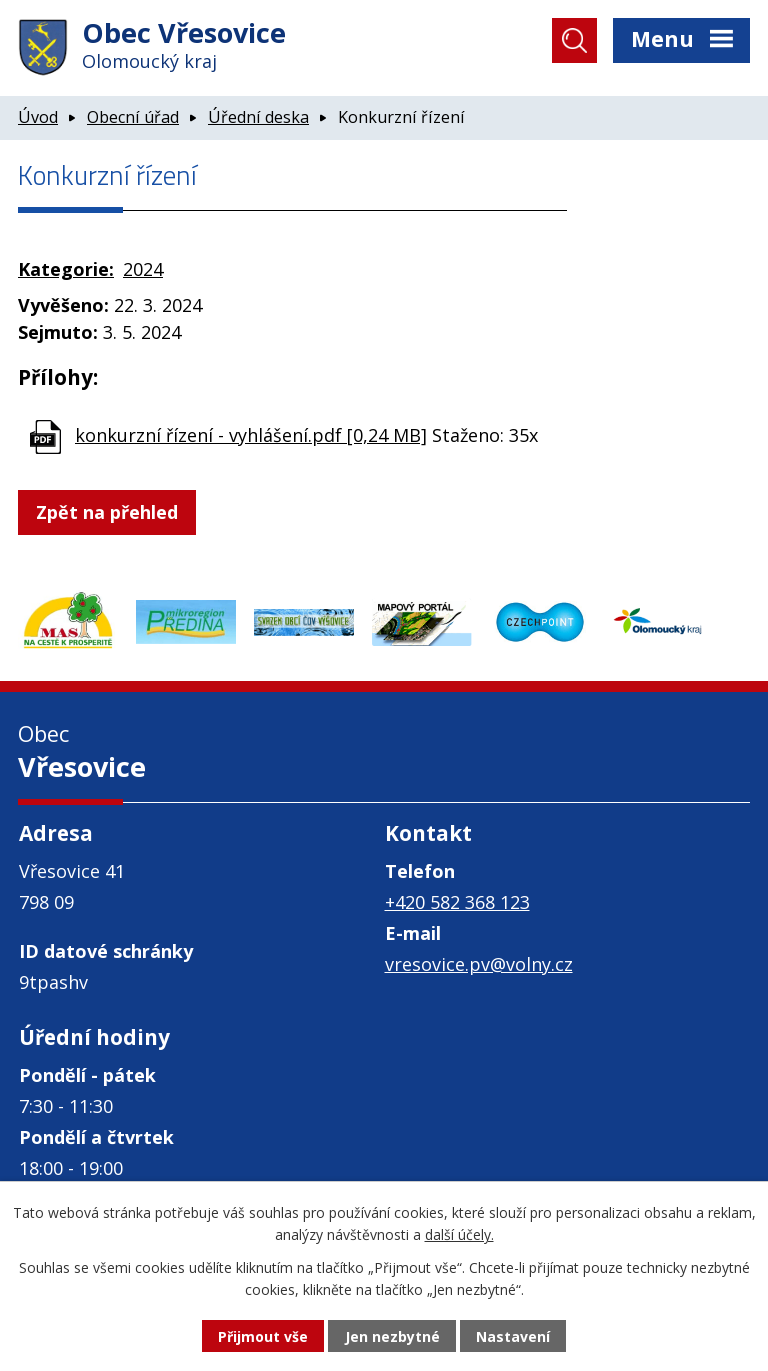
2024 (143, 269)
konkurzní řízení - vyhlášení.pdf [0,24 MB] (251, 435)
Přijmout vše (263, 1336)
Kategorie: (66, 269)
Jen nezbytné (392, 1336)
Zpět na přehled (107, 512)
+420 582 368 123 (457, 902)
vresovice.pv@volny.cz (479, 964)
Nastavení (513, 1336)
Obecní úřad (133, 117)
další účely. (459, 1234)
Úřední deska (258, 117)
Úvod (38, 117)
